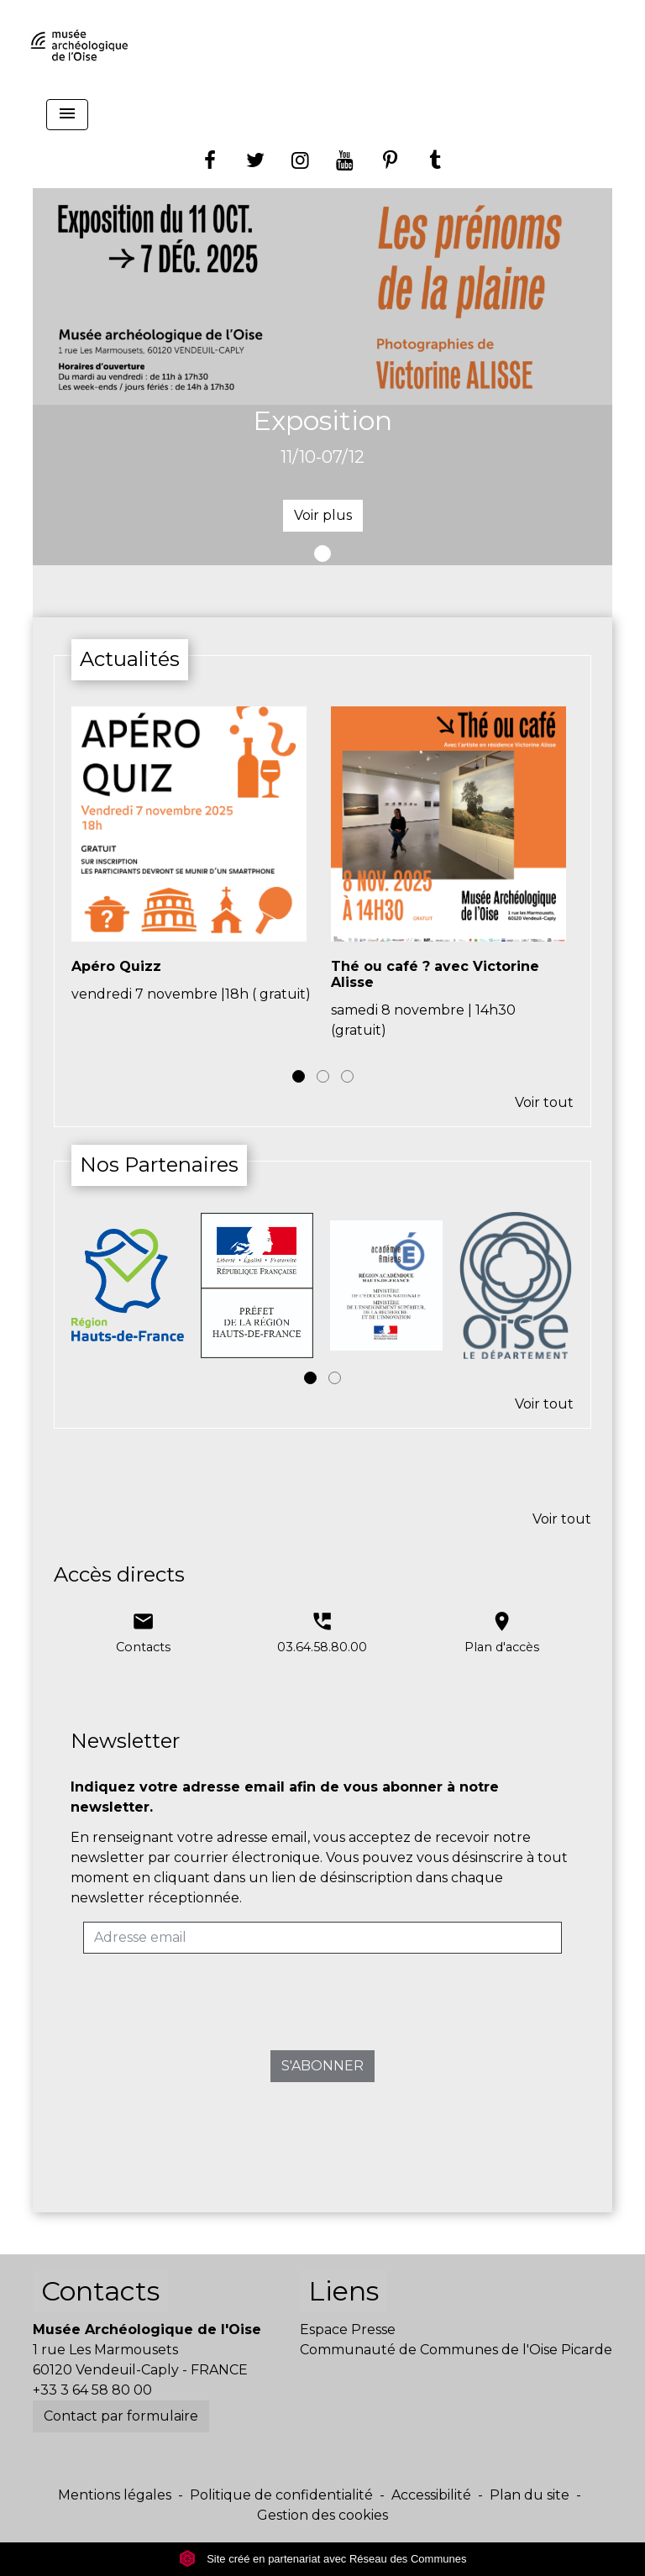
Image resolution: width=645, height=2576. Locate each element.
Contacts (100, 2290)
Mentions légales (114, 2495)
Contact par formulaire (121, 2416)
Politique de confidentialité (281, 2495)
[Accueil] (79, 46)
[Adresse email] (322, 1938)
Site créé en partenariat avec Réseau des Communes (323, 2558)
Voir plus (323, 515)
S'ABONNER (322, 2066)
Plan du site (529, 2495)
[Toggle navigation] (67, 114)
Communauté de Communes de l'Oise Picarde (456, 2350)
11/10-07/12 (322, 457)
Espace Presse (348, 2329)
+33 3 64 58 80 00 (92, 2390)
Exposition (322, 420)
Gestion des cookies (322, 2515)
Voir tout (544, 1102)
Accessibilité (431, 2495)
